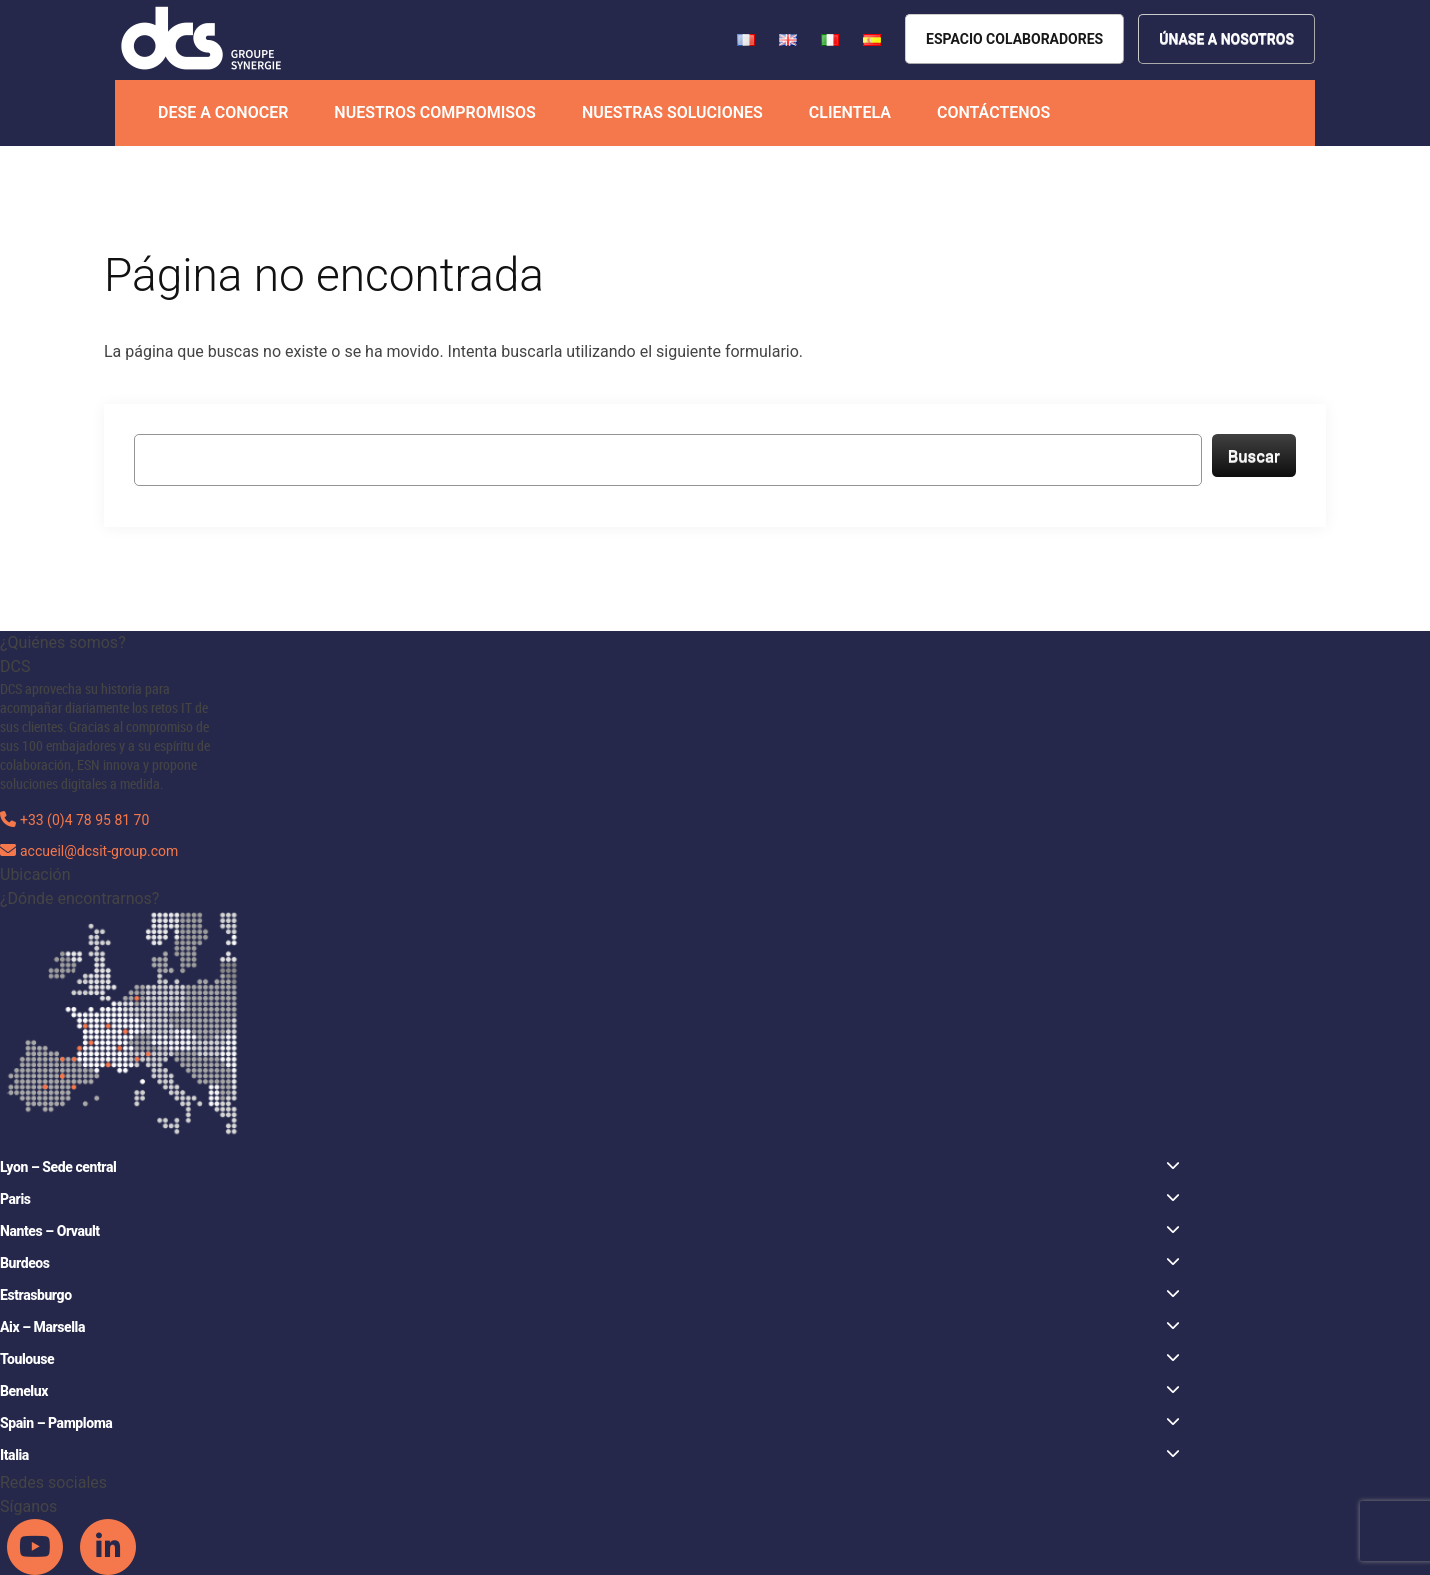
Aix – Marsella (590, 1326)
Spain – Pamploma (590, 1422)
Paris (590, 1198)
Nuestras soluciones (672, 112)
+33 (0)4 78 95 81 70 (84, 820)
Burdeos (590, 1262)
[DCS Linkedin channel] (108, 1546)
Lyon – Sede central (590, 1166)
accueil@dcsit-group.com (99, 851)
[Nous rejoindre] (1226, 39)
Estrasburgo (590, 1294)
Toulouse (590, 1358)
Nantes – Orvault (590, 1230)
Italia (590, 1454)
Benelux (590, 1390)
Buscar (1254, 456)
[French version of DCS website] (748, 38)
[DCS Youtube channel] (36, 1546)
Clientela (850, 112)
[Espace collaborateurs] (1014, 39)
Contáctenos (993, 112)
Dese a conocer (223, 112)
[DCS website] (202, 38)
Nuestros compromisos (435, 112)
